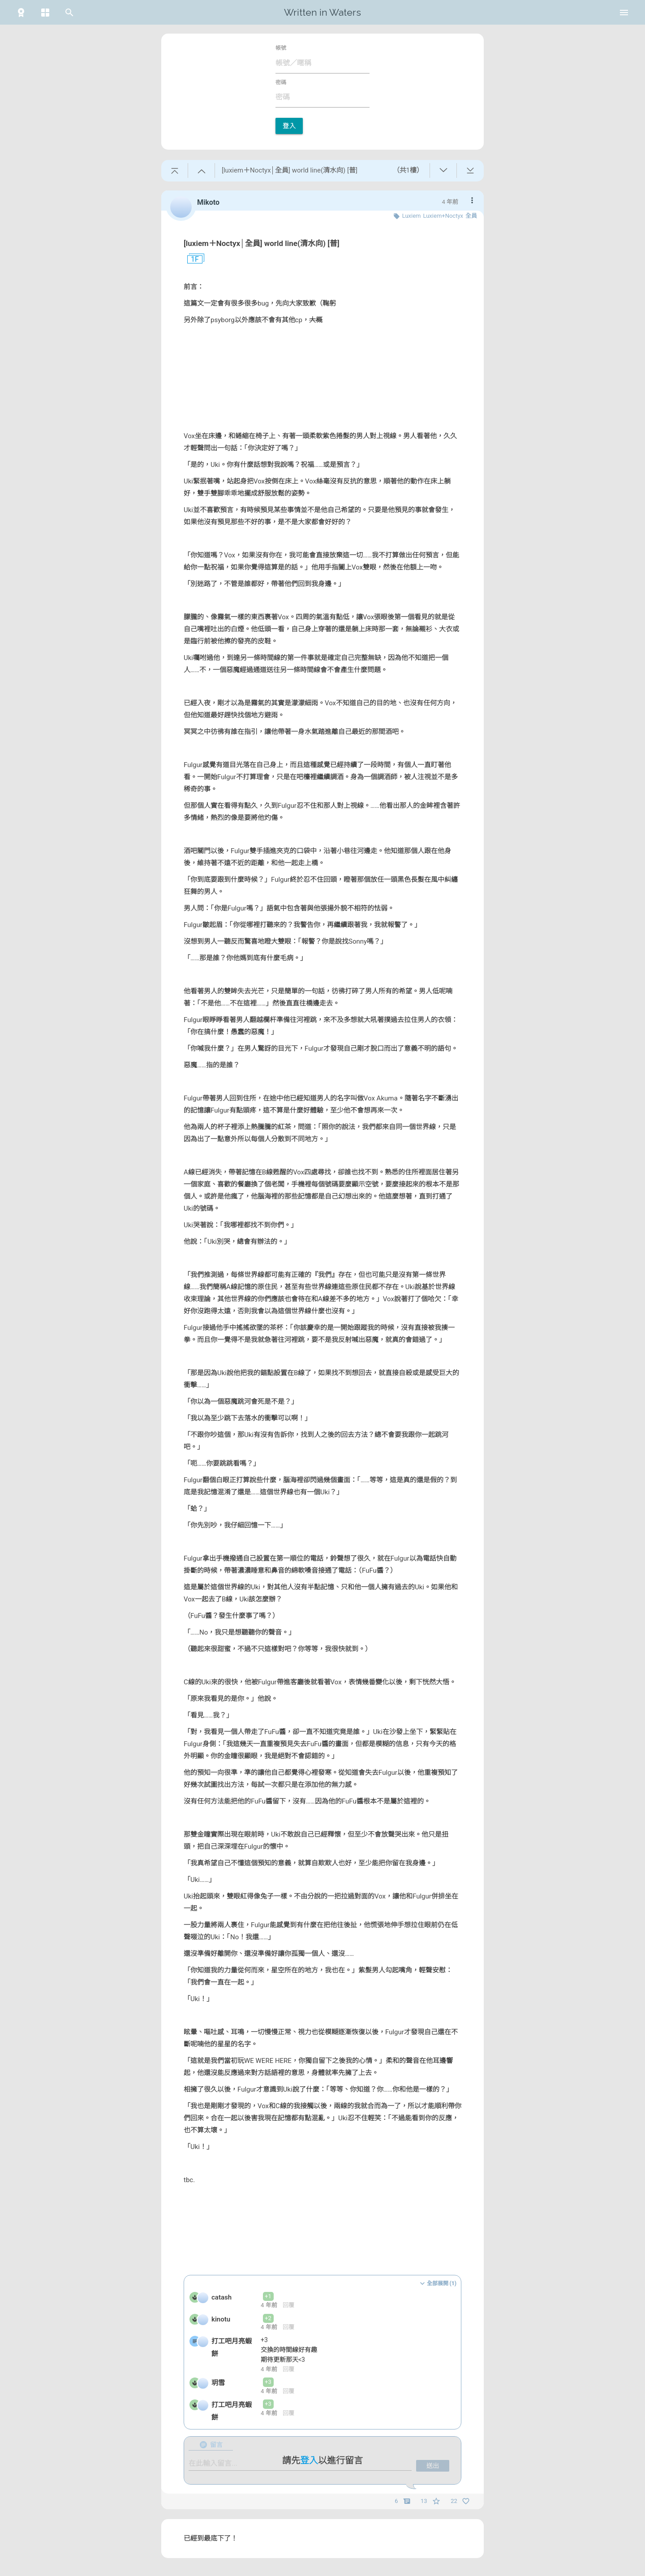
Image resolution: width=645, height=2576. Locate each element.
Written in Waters (322, 12)
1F (191, 259)
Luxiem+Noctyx (443, 215)
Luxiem (411, 215)
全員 (471, 215)
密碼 (280, 82)
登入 (289, 125)
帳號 (280, 48)
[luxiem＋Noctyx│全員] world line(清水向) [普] (262, 243)
